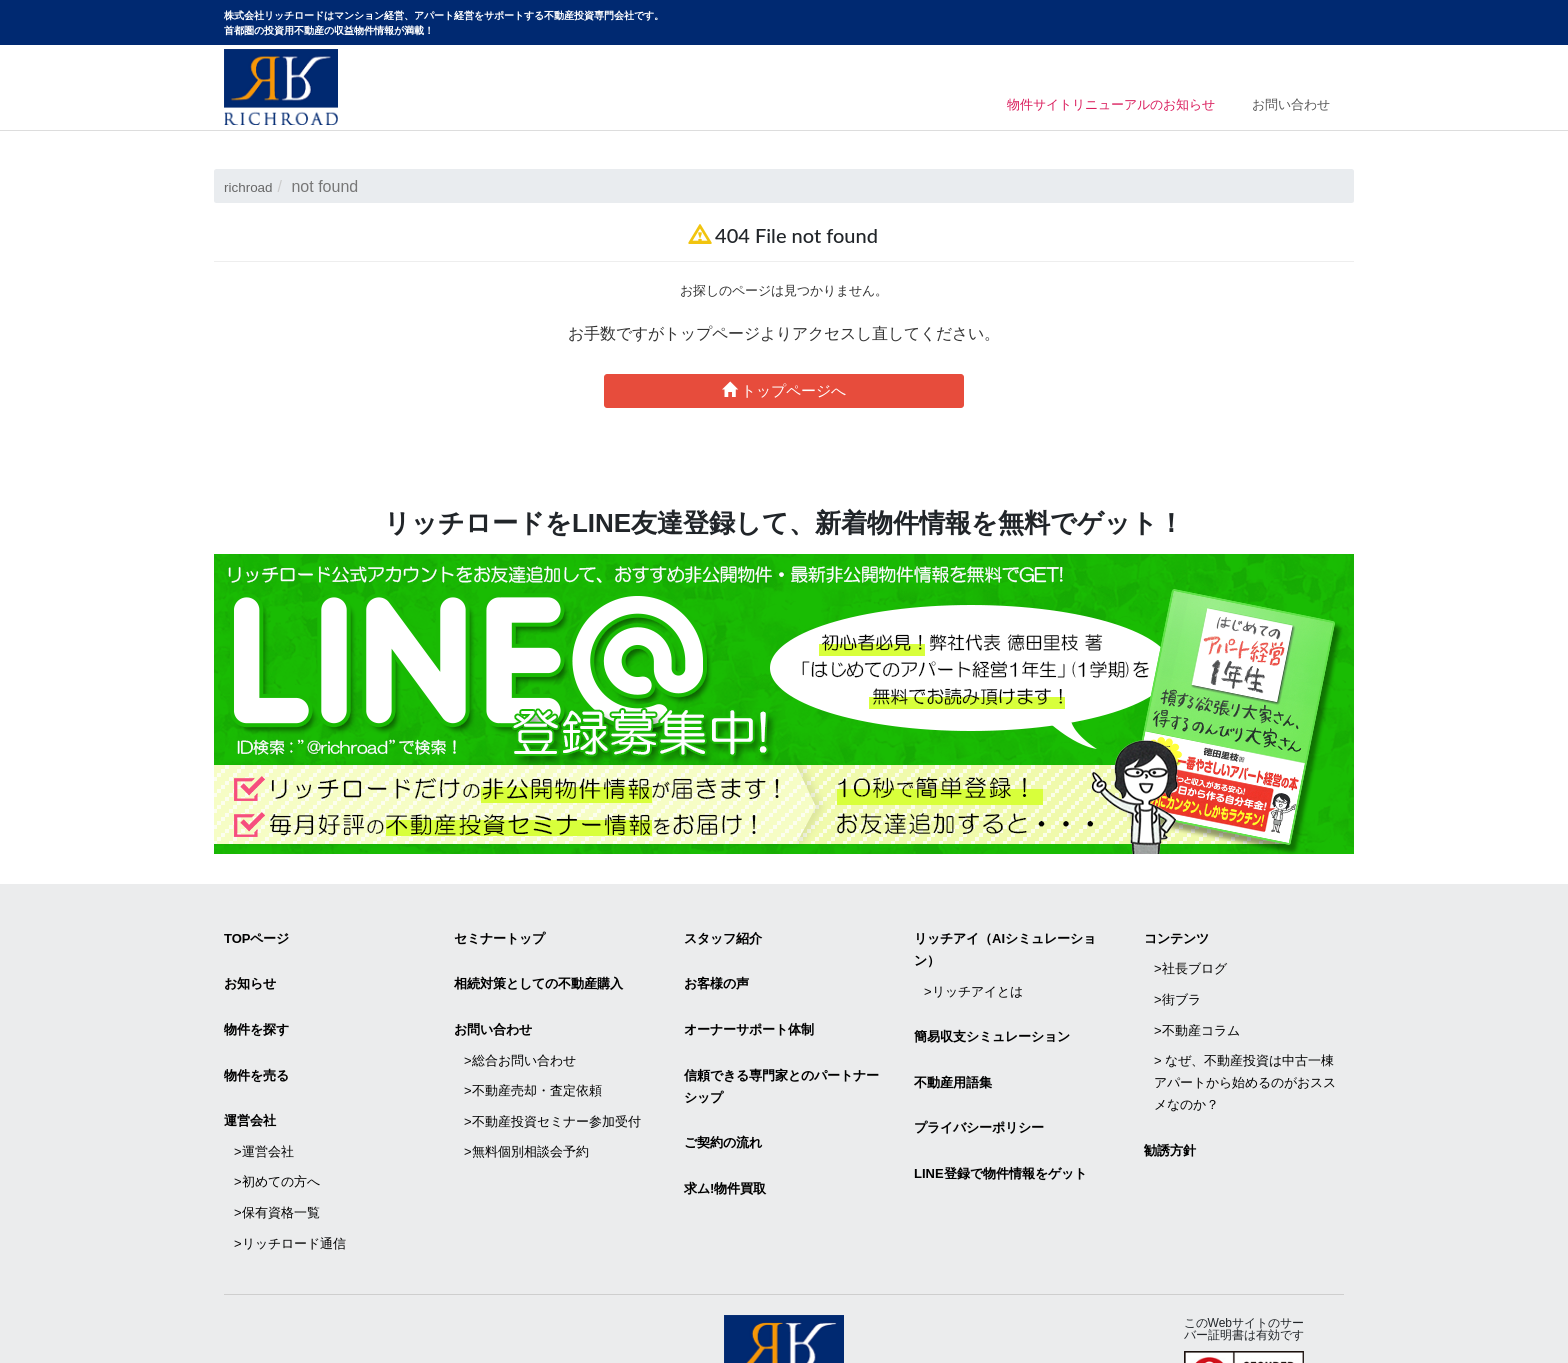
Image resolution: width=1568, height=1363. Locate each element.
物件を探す (256, 1008)
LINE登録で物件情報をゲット (1000, 1126)
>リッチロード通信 (290, 1170)
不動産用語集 (953, 1052)
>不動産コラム (1197, 1000)
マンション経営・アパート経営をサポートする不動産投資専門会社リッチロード (281, 87)
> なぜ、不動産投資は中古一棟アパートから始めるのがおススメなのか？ (1245, 1044)
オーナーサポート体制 (749, 1008)
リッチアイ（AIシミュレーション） (1005, 945)
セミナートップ (499, 934)
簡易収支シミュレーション (992, 1015)
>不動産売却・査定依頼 (533, 1052)
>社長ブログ (1190, 956)
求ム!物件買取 (725, 1141)
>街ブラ (1177, 978)
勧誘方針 (1170, 1103)
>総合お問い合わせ (520, 1030)
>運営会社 (264, 1104)
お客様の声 (716, 971)
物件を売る (256, 1045)
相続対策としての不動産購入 (538, 971)
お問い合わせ (1291, 107)
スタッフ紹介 (723, 934)
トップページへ (784, 390)
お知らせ (250, 971)
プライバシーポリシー (979, 1089)
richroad (253, 186)
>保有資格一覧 (277, 1148)
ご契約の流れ (723, 1104)
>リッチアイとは (973, 978)
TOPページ (257, 934)
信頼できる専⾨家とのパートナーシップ (781, 1056)
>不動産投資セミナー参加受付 (552, 1074)
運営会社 (250, 1082)
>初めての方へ (277, 1126)
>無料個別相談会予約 (526, 1096)
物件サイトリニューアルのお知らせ (1085, 107)
